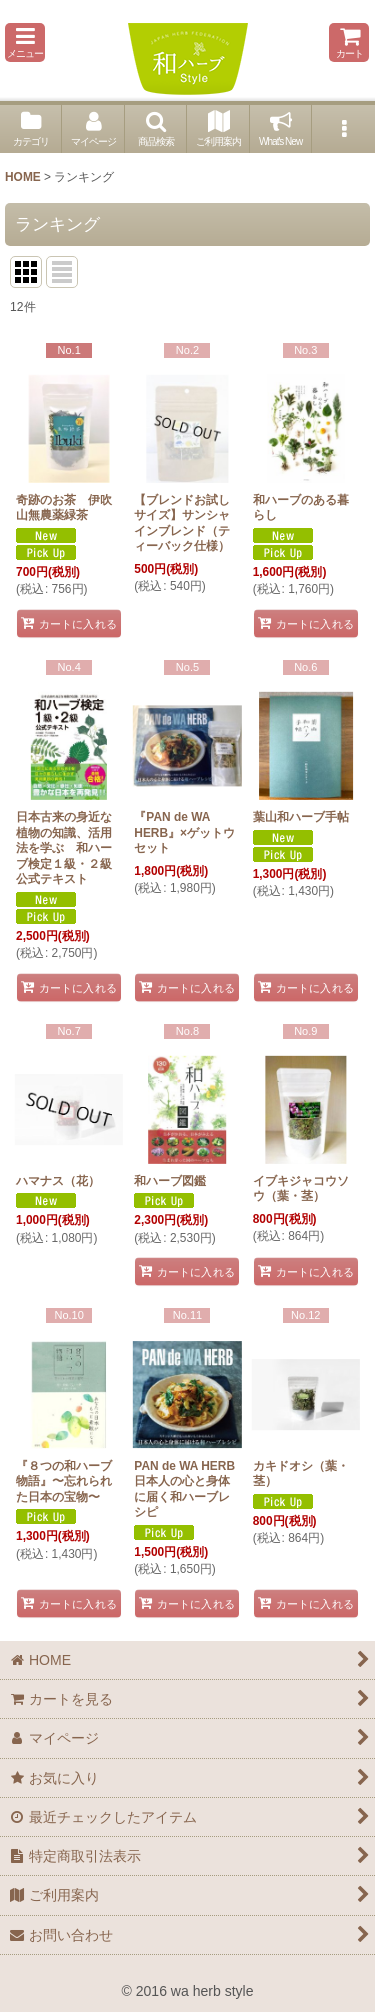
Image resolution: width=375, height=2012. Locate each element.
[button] (25, 42)
